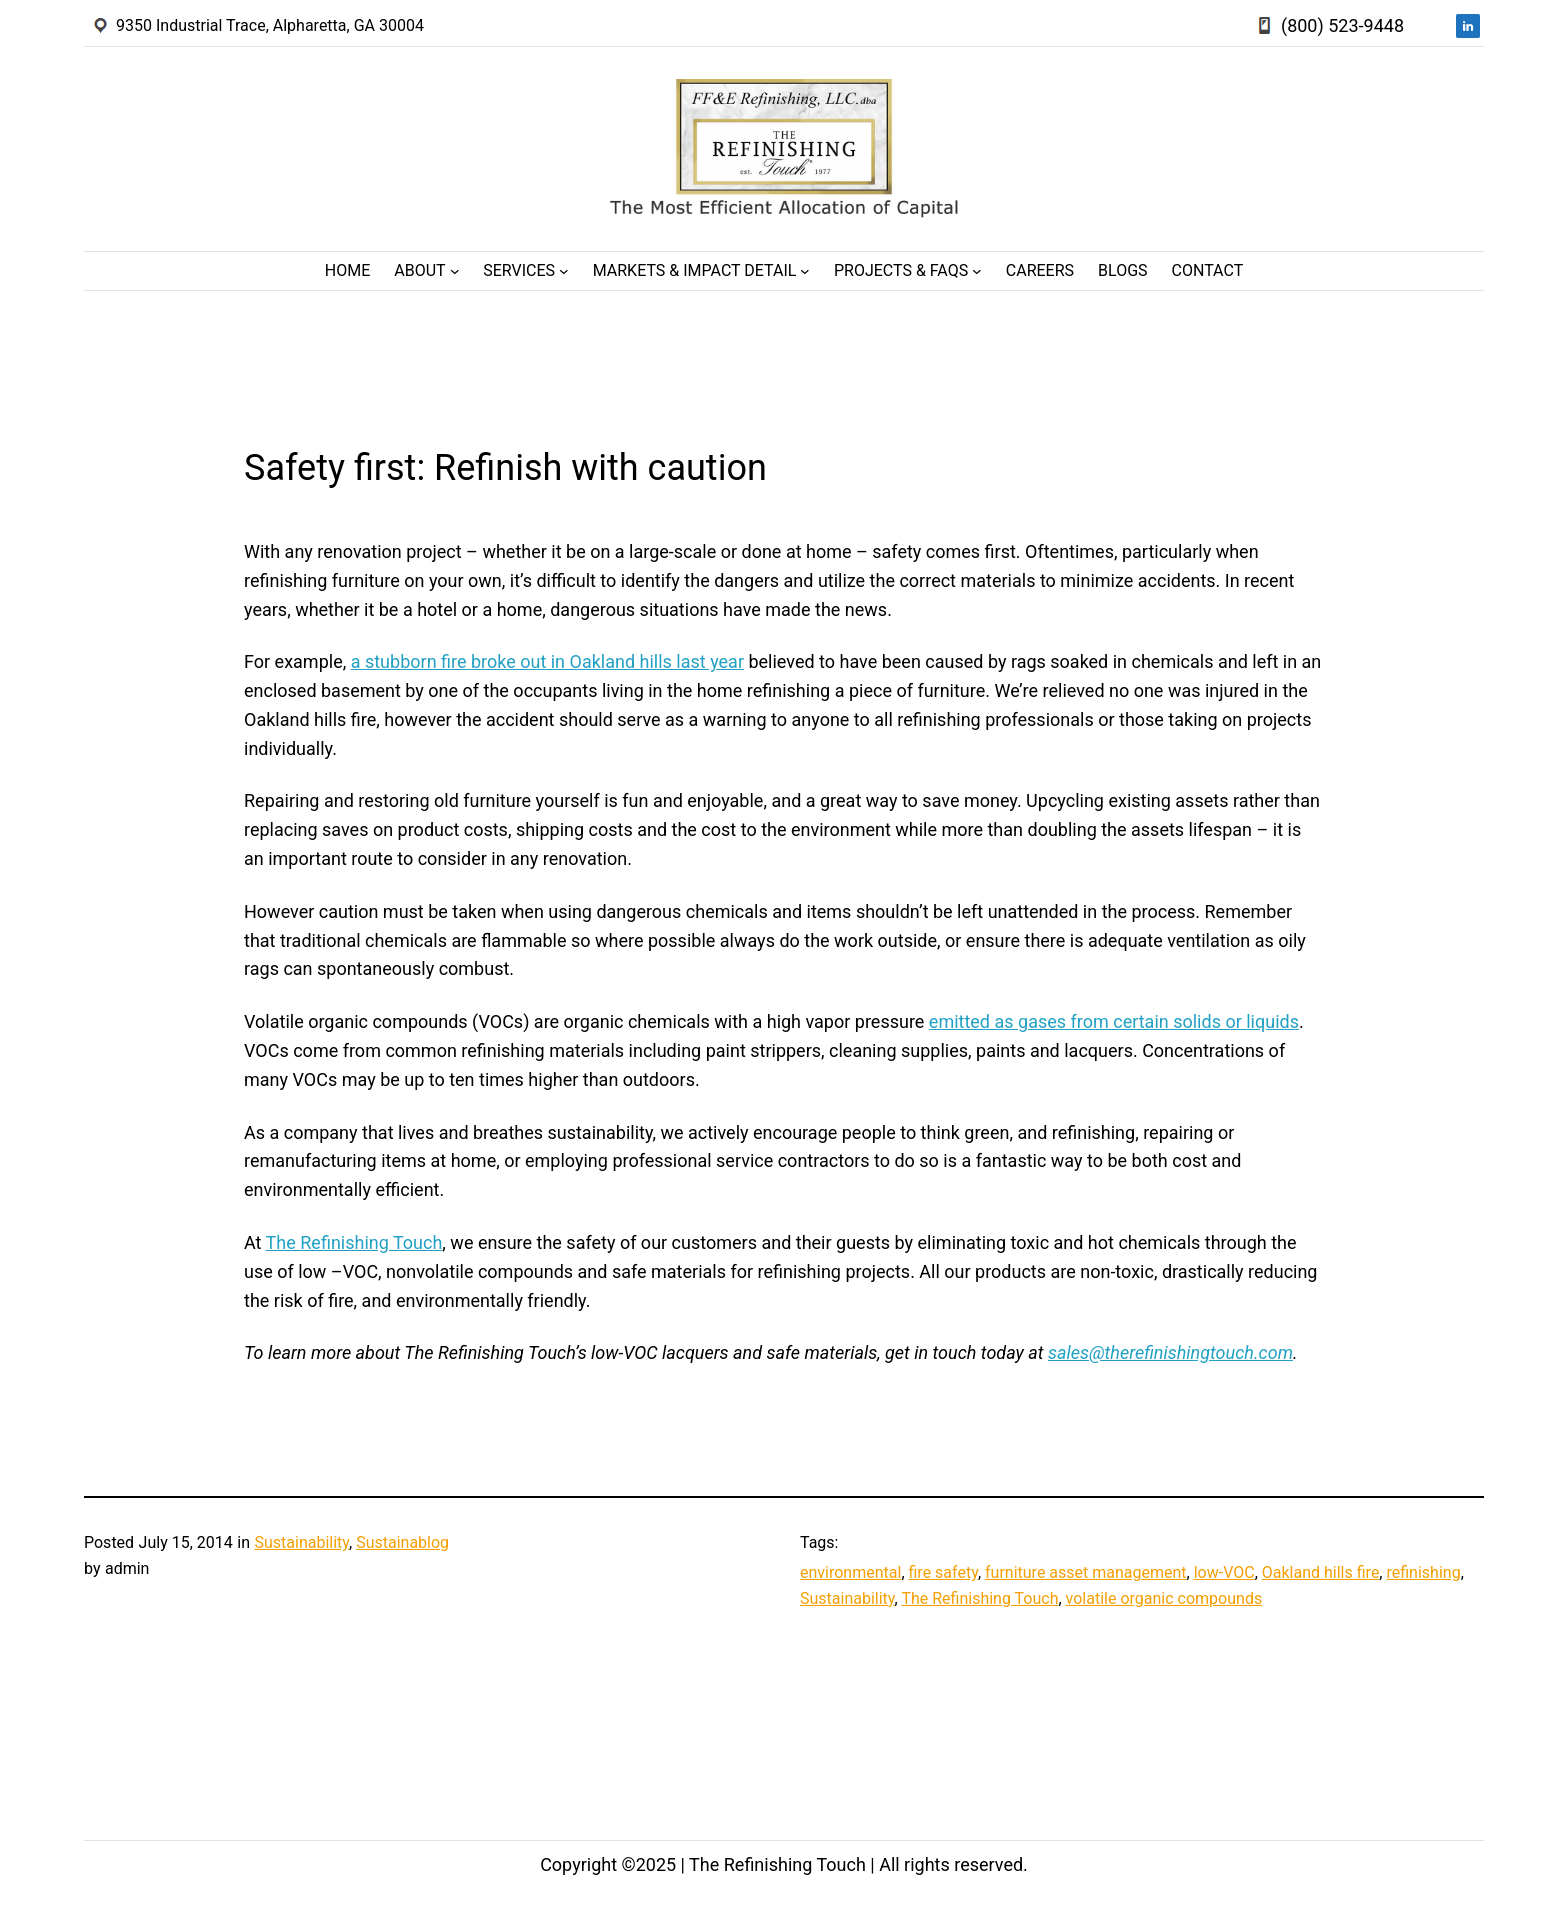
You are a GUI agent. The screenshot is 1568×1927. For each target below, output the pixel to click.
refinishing (1423, 1572)
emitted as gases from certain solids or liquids (1114, 1021)
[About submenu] (455, 271)
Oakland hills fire (1321, 1572)
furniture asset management (1086, 1572)
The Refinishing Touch (354, 1242)
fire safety (943, 1572)
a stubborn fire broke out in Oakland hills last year (547, 661)
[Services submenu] (564, 271)
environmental (850, 1572)
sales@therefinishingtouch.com (1170, 1352)
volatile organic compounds (1164, 1598)
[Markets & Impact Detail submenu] (805, 271)
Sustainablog (402, 1542)
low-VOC (1224, 1572)
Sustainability (301, 1542)
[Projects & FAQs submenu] (977, 271)
